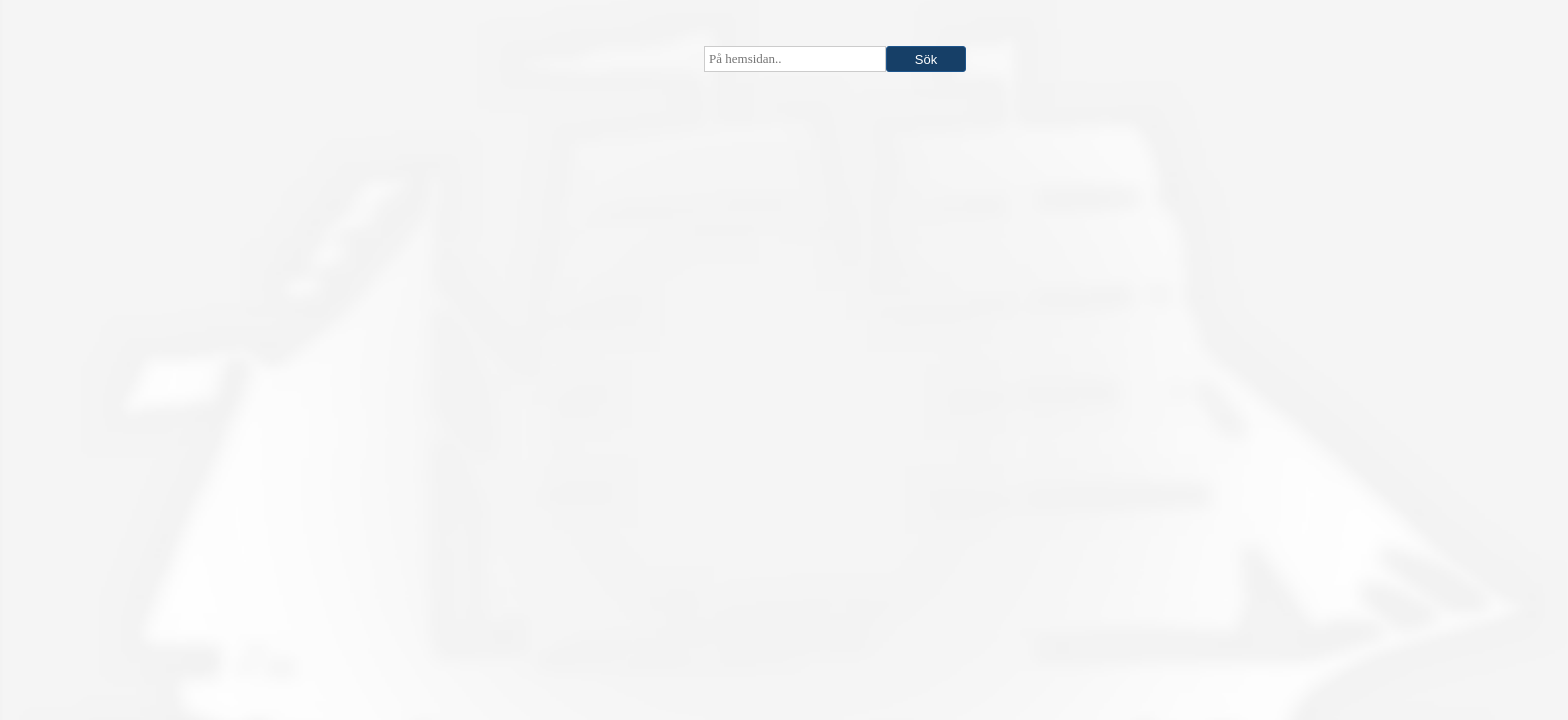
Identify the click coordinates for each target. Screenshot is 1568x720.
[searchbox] (795, 59)
